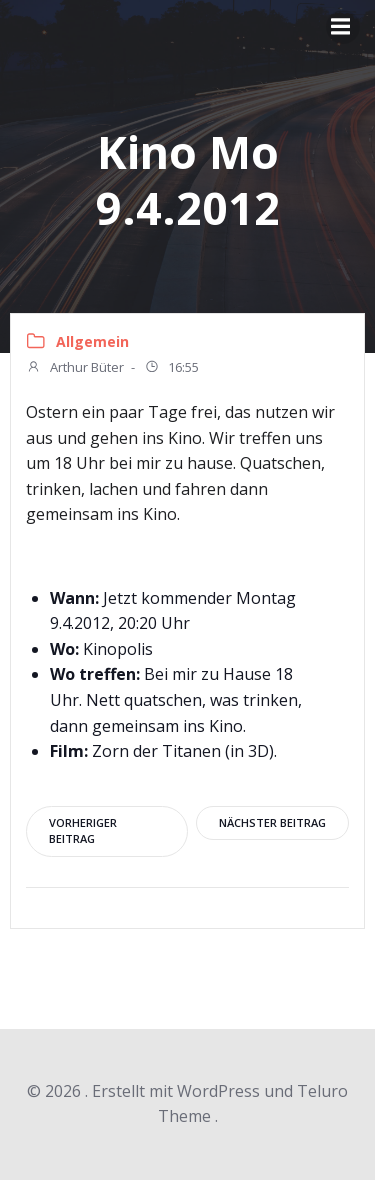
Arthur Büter (75, 369)
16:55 (171, 369)
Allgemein (92, 341)
